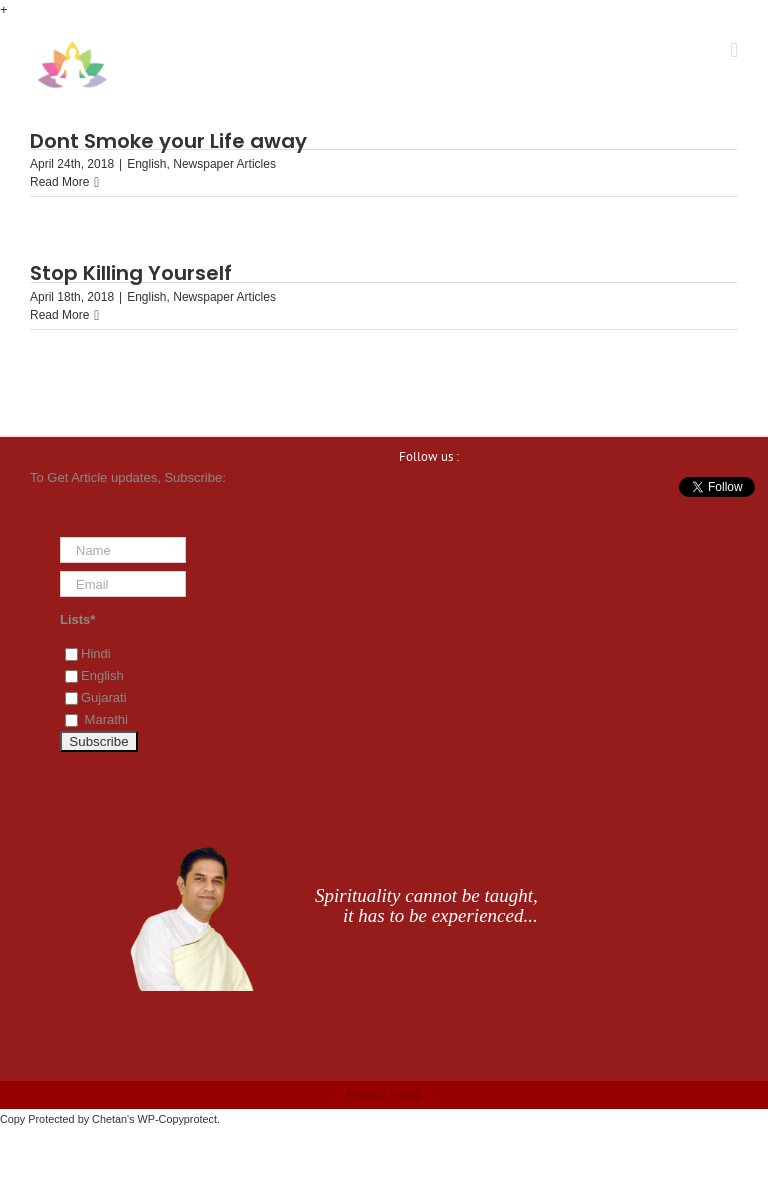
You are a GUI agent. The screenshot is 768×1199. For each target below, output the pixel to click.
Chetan (109, 1119)
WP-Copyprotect (177, 1119)
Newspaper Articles (224, 164)
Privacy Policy (384, 1095)
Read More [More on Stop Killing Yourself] (59, 315)
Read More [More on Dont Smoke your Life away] (59, 182)
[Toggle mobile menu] (734, 50)
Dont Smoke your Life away (168, 141)
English (146, 164)
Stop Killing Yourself (131, 273)
